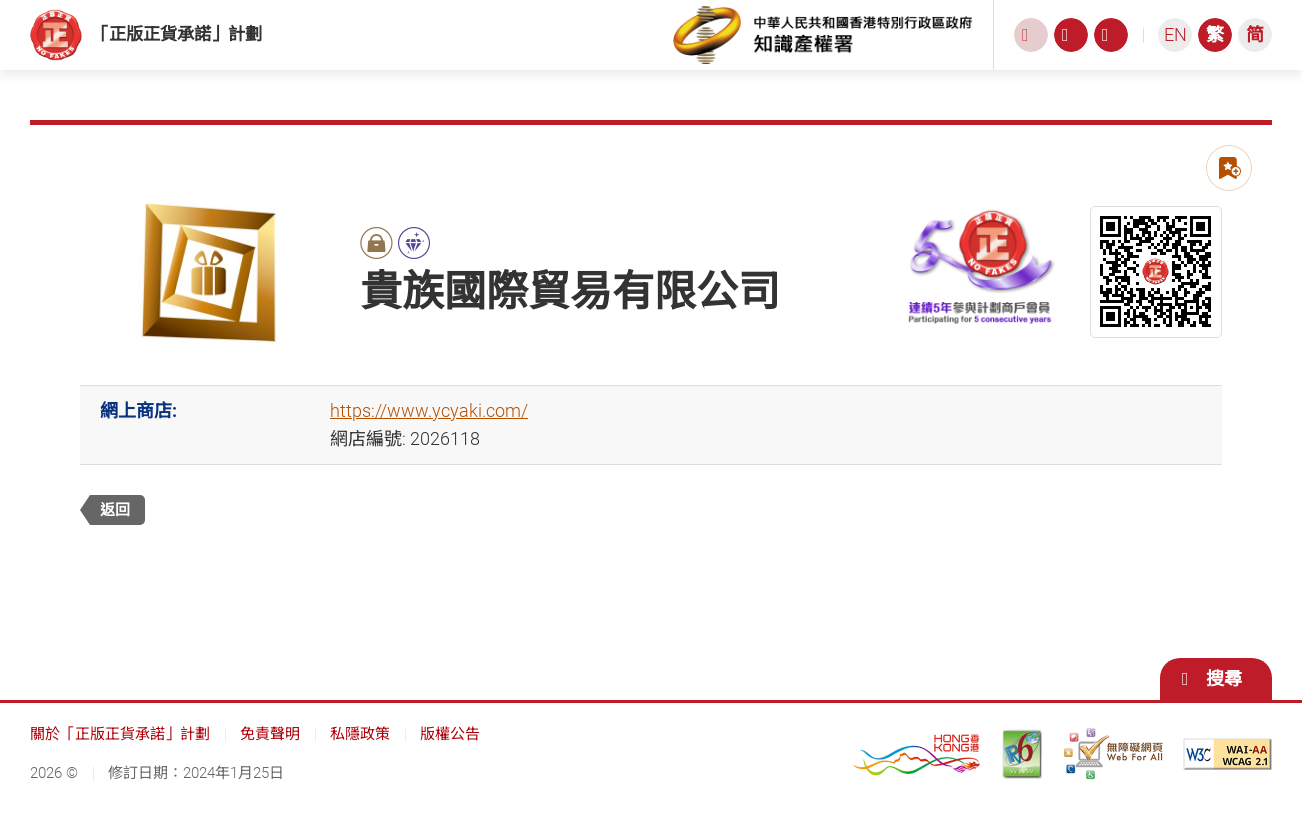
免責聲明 (270, 754)
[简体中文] (1255, 45)
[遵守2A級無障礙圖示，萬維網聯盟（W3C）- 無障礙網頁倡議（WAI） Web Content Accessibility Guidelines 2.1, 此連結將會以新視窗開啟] (1227, 774)
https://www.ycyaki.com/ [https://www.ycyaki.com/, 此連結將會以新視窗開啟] (429, 430)
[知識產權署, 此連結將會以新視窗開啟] (823, 45)
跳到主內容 (0, 0)
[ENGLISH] (1175, 45)
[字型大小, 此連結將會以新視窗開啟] (1071, 45)
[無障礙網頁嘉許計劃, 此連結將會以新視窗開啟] (1113, 774)
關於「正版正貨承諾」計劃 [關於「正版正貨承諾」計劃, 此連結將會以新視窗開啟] (120, 754)
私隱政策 (360, 754)
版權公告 (450, 754)
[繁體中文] (1215, 45)
